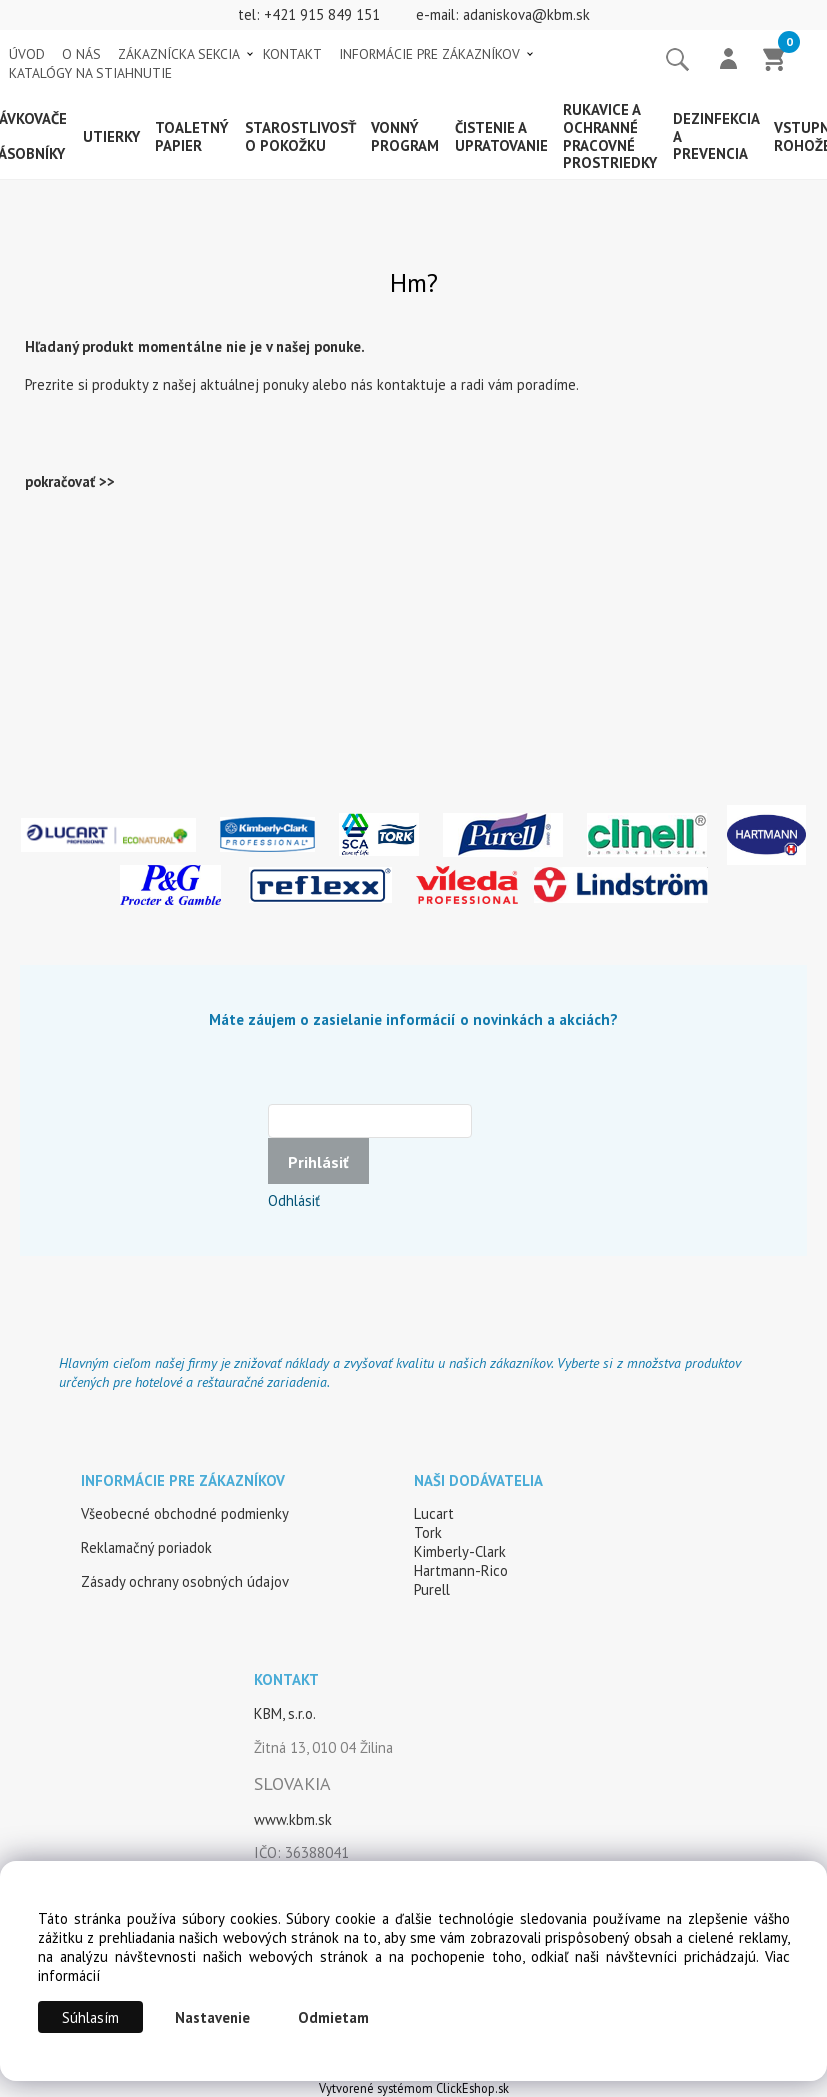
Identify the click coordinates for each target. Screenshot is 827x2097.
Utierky (111, 136)
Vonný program (405, 136)
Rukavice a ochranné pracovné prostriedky (610, 136)
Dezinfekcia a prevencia (716, 136)
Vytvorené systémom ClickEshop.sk (414, 2088)
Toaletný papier (192, 136)
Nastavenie (212, 2017)
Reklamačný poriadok (146, 1547)
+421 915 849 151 (322, 14)
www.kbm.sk (293, 1819)
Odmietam (333, 2017)
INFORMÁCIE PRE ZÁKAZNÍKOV (429, 54)
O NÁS (81, 54)
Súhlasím (90, 2017)
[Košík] (775, 61)
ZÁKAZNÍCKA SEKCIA (179, 54)
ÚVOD (27, 54)
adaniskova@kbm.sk (526, 14)
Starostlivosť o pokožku (300, 136)
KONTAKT (292, 54)
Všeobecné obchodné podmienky (185, 1513)
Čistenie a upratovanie (501, 136)
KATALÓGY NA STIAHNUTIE (90, 73)
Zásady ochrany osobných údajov (185, 1581)
